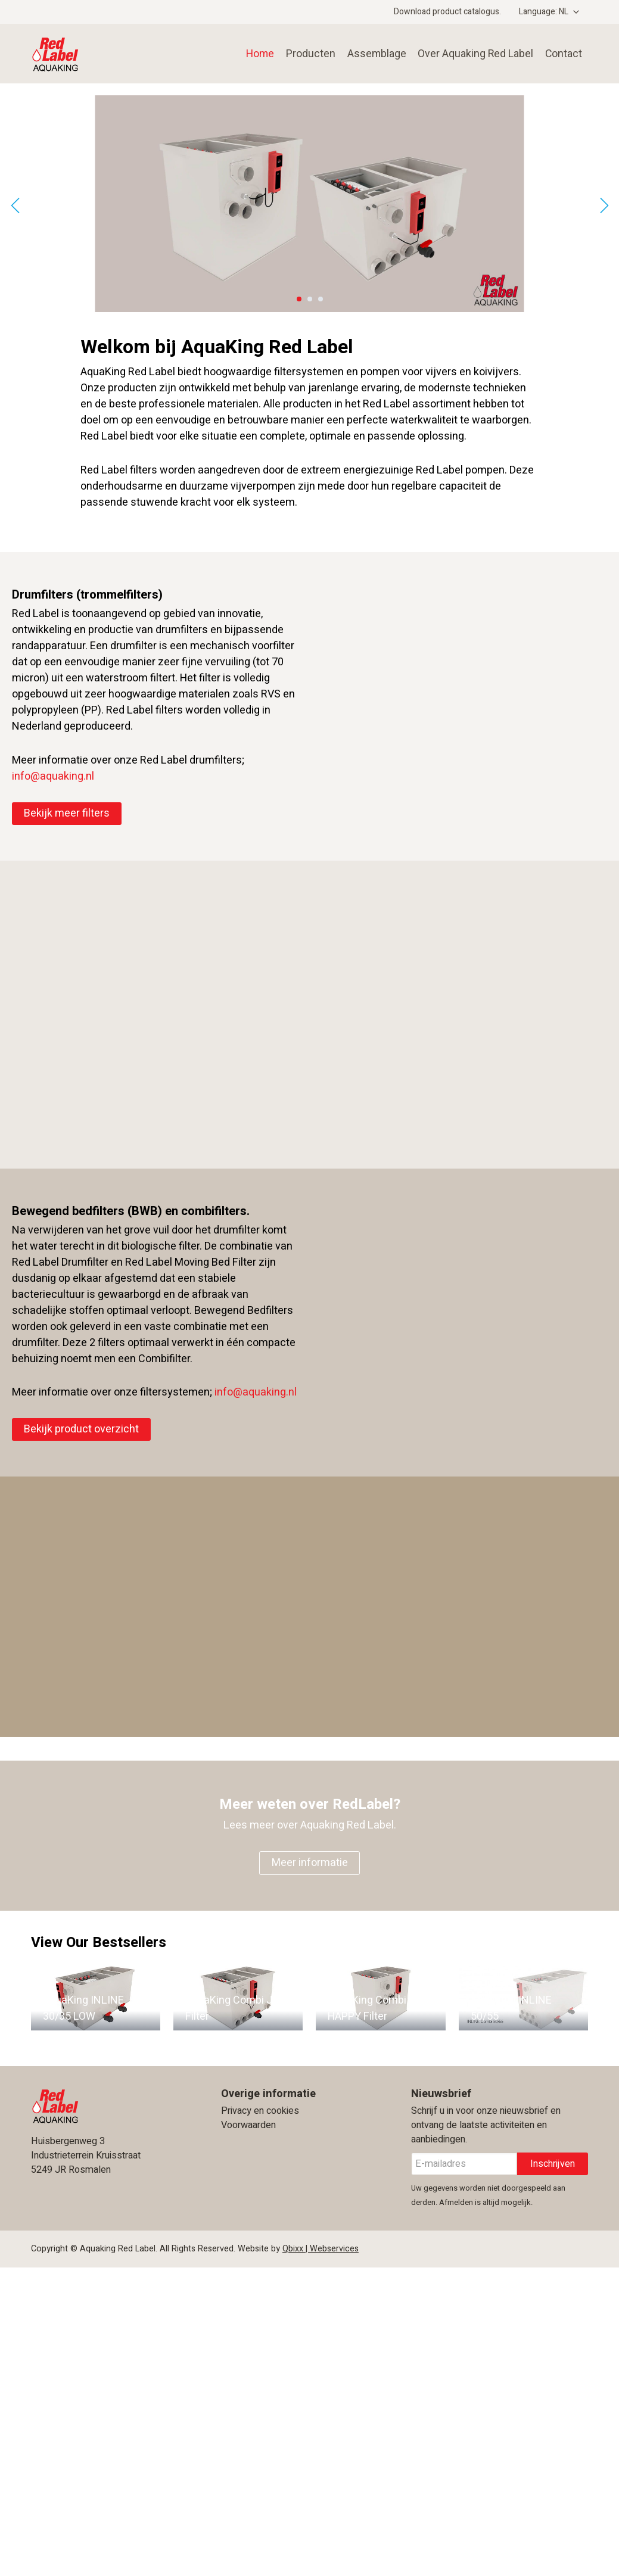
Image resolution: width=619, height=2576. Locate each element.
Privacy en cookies (260, 2111)
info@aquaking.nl (53, 776)
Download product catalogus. (447, 11)
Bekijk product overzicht (81, 1429)
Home (254, 53)
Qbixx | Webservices (320, 2248)
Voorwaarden (248, 2125)
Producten (305, 53)
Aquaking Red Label (95, 53)
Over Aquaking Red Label (473, 53)
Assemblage (372, 53)
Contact (563, 53)
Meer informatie (310, 1863)
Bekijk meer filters (67, 813)
